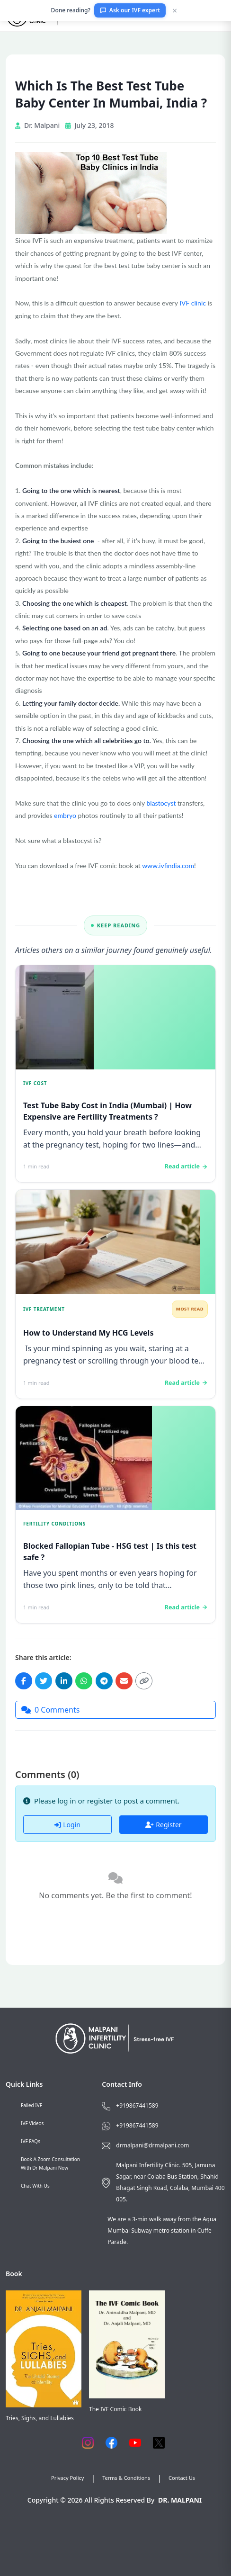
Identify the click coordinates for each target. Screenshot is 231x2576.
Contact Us (182, 2477)
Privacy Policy (67, 2477)
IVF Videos (32, 2123)
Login (67, 1824)
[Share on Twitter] (43, 1680)
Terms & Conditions (126, 2477)
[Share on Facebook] (23, 1680)
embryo (65, 815)
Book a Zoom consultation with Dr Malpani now (50, 2163)
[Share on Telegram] (104, 1680)
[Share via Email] (124, 1680)
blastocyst (161, 803)
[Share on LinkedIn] (63, 1680)
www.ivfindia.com (168, 866)
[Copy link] (143, 1680)
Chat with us (35, 2185)
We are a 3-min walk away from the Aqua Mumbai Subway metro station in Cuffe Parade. (161, 2230)
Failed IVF (31, 2105)
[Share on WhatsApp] (83, 1680)
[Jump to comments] (115, 1710)
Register (163, 1824)
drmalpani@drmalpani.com (152, 2145)
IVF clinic (192, 303)
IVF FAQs (30, 2141)
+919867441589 (137, 2105)
